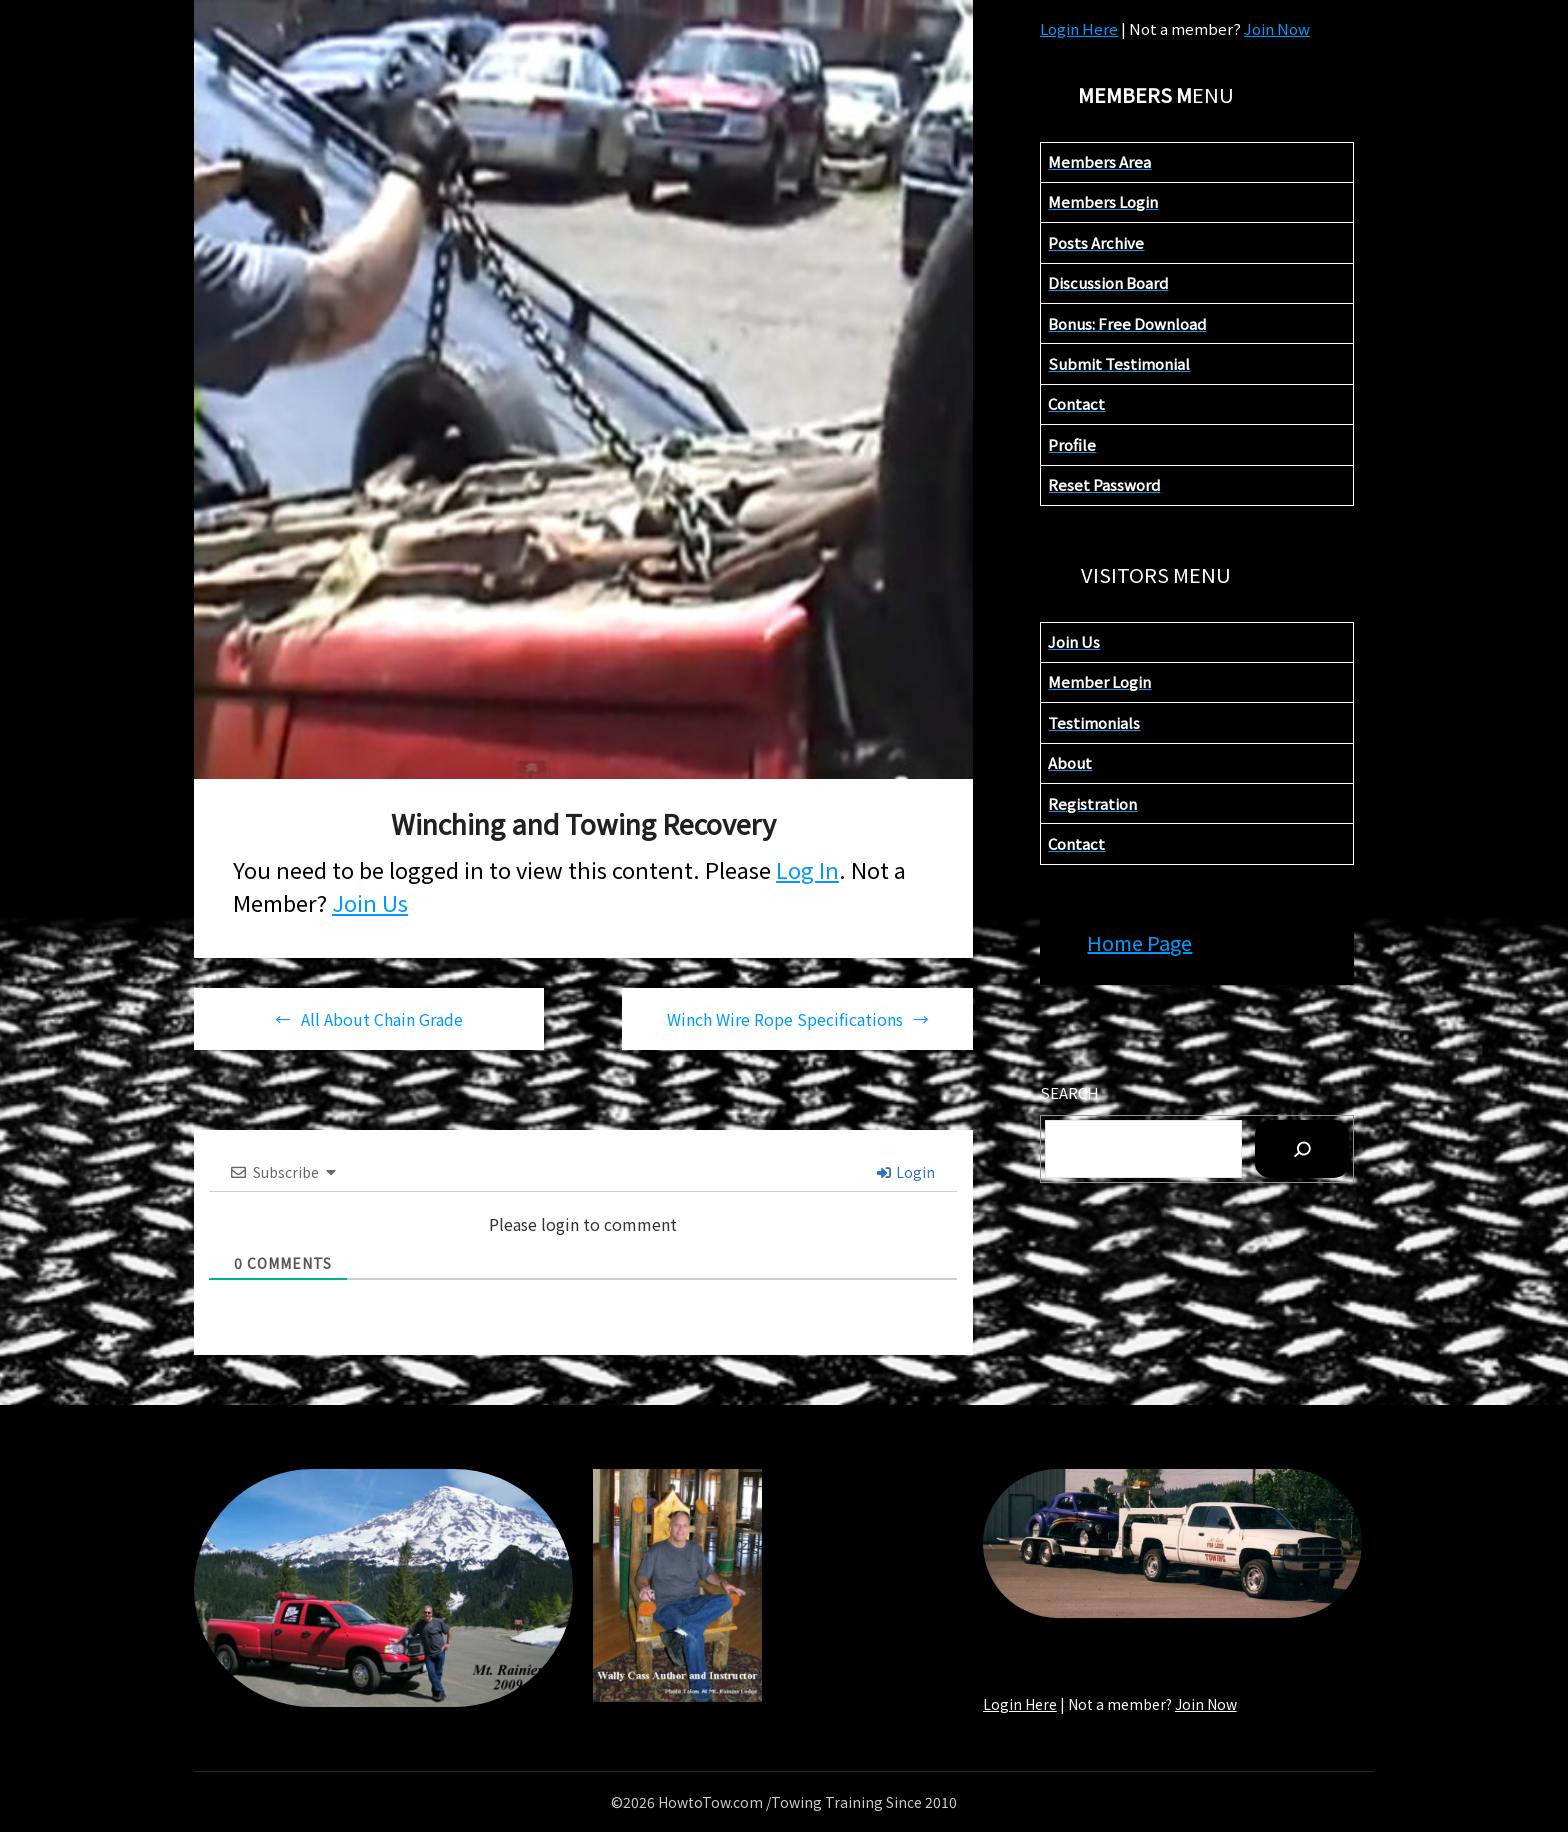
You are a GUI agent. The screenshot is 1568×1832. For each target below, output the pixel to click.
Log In (807, 869)
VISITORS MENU (1156, 574)
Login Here (1079, 28)
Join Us (370, 902)
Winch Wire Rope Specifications (785, 1019)
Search (1069, 1092)
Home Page (1139, 942)
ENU (1156, 94)
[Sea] (1302, 1149)
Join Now (1277, 28)
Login (906, 1172)
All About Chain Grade (382, 1019)
